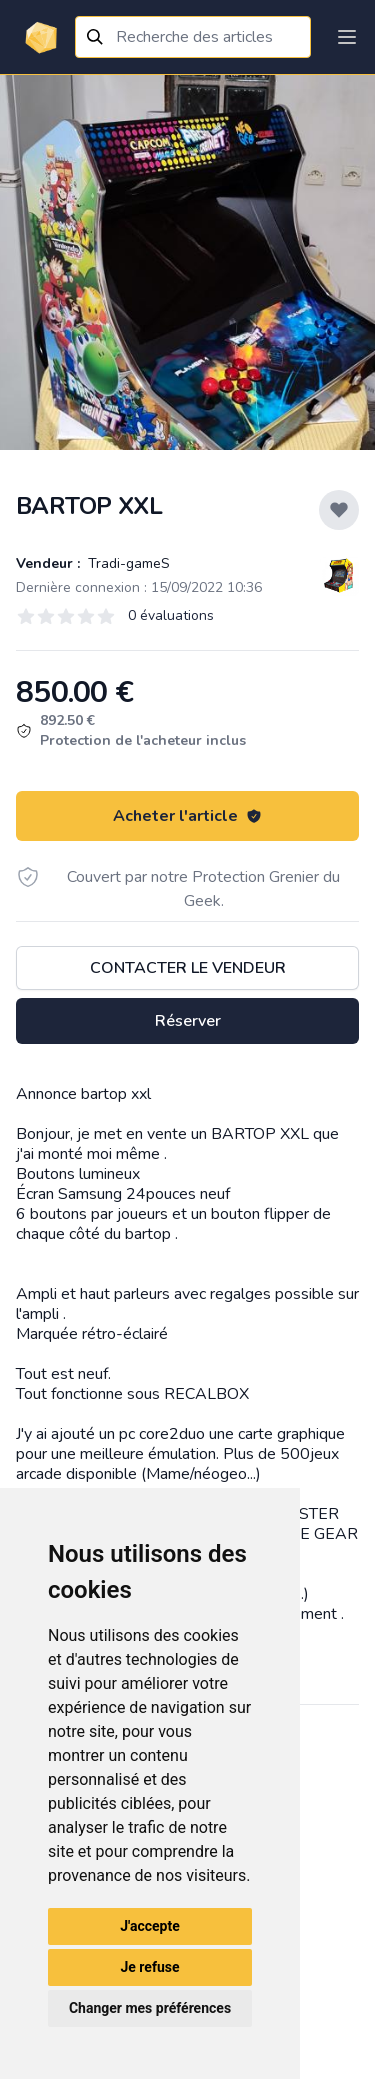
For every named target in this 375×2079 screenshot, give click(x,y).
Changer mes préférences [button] (150, 2008)
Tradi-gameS (127, 563)
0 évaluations (171, 615)
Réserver (188, 1021)
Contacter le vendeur (188, 968)
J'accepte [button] (150, 1926)
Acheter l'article (187, 816)
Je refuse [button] (149, 1967)
